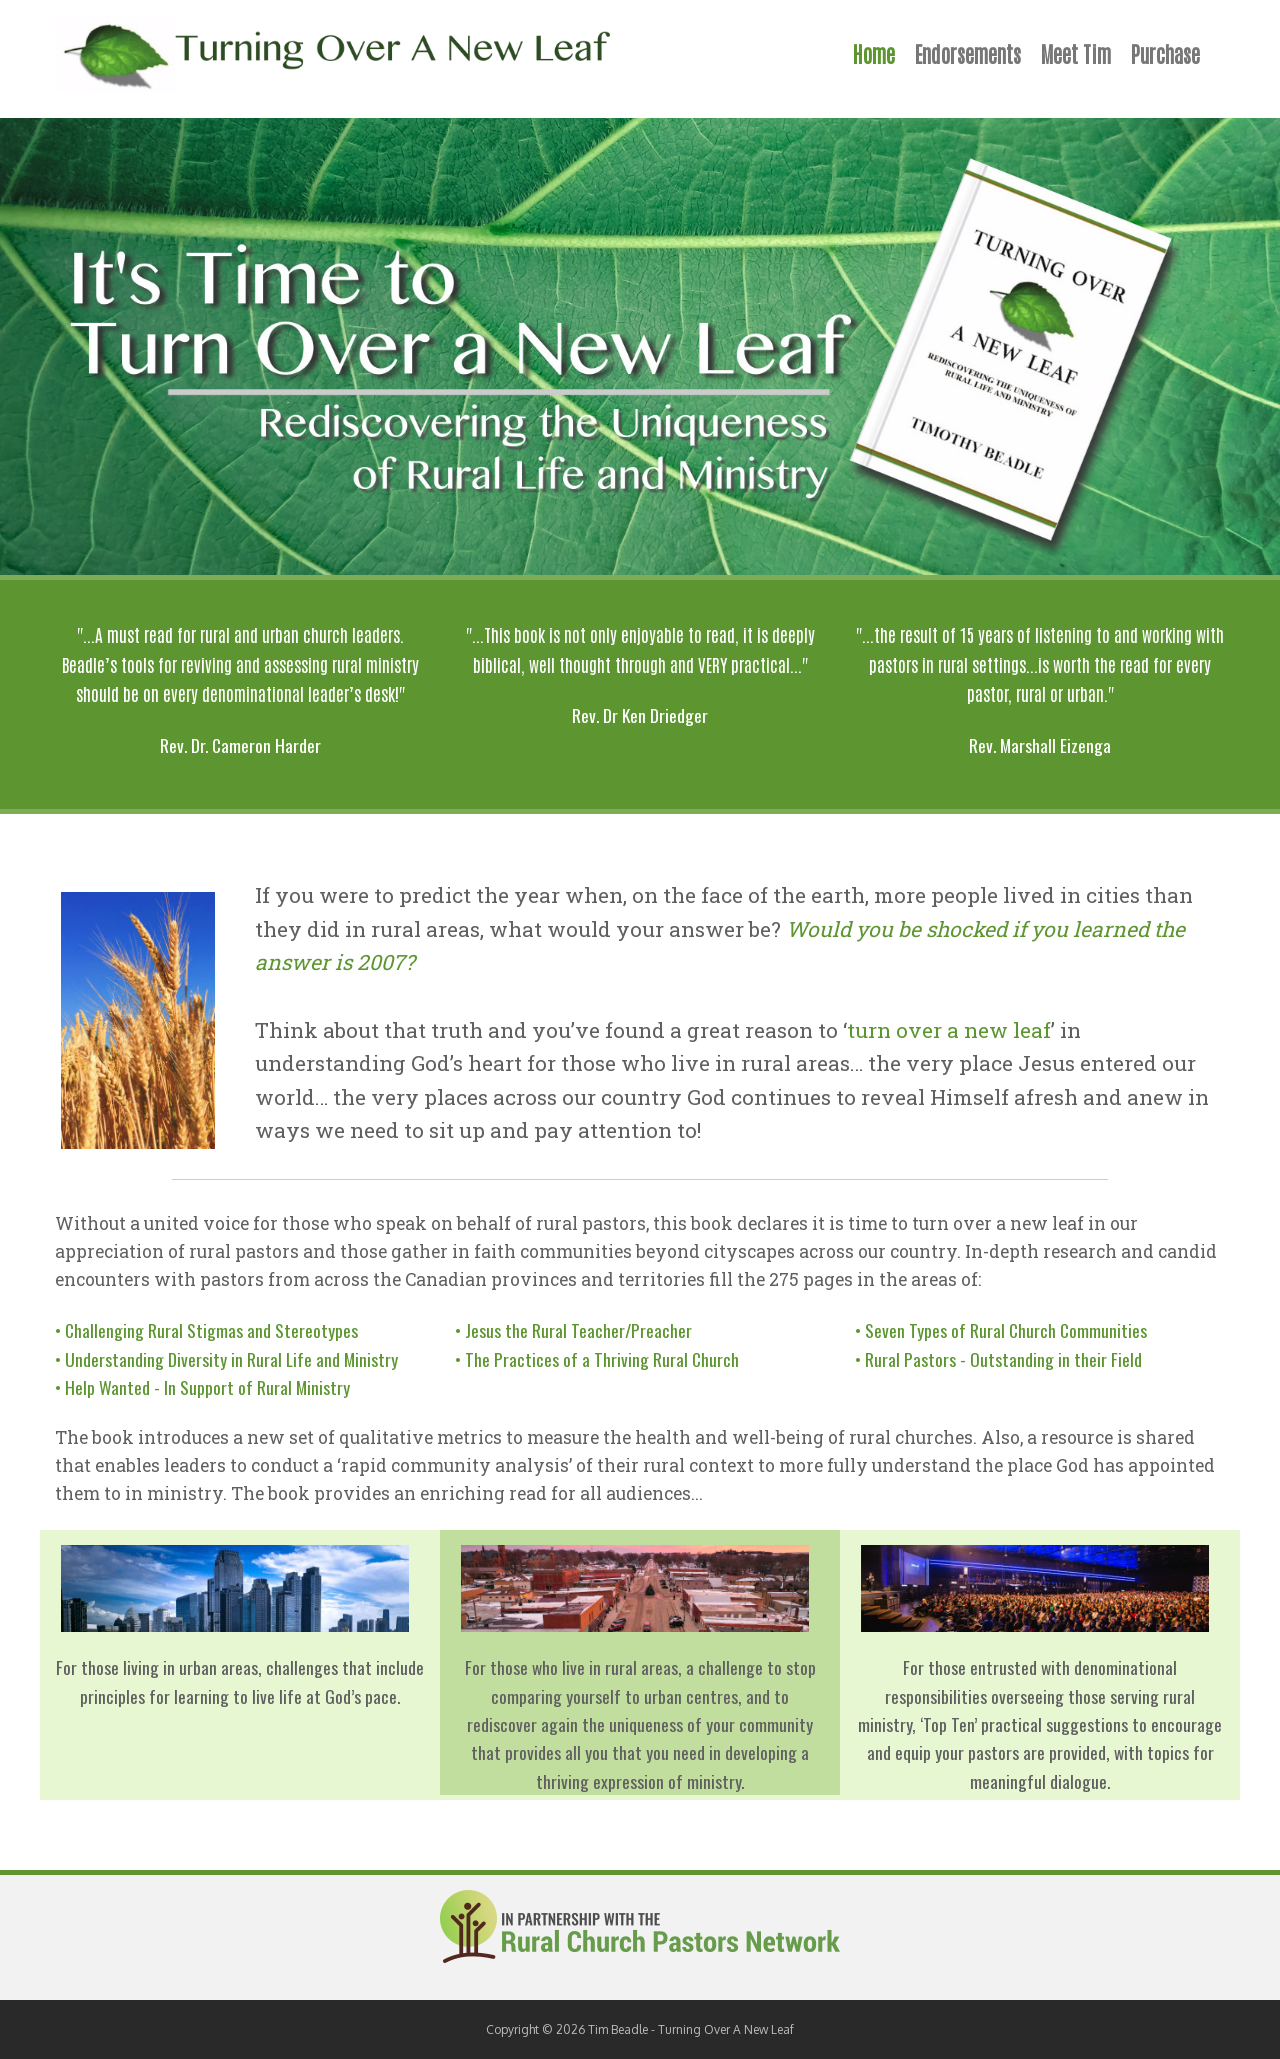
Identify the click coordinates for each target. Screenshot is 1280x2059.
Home (874, 53)
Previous (25, 347)
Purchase (1165, 53)
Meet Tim (1076, 53)
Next (1255, 347)
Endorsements (968, 53)
